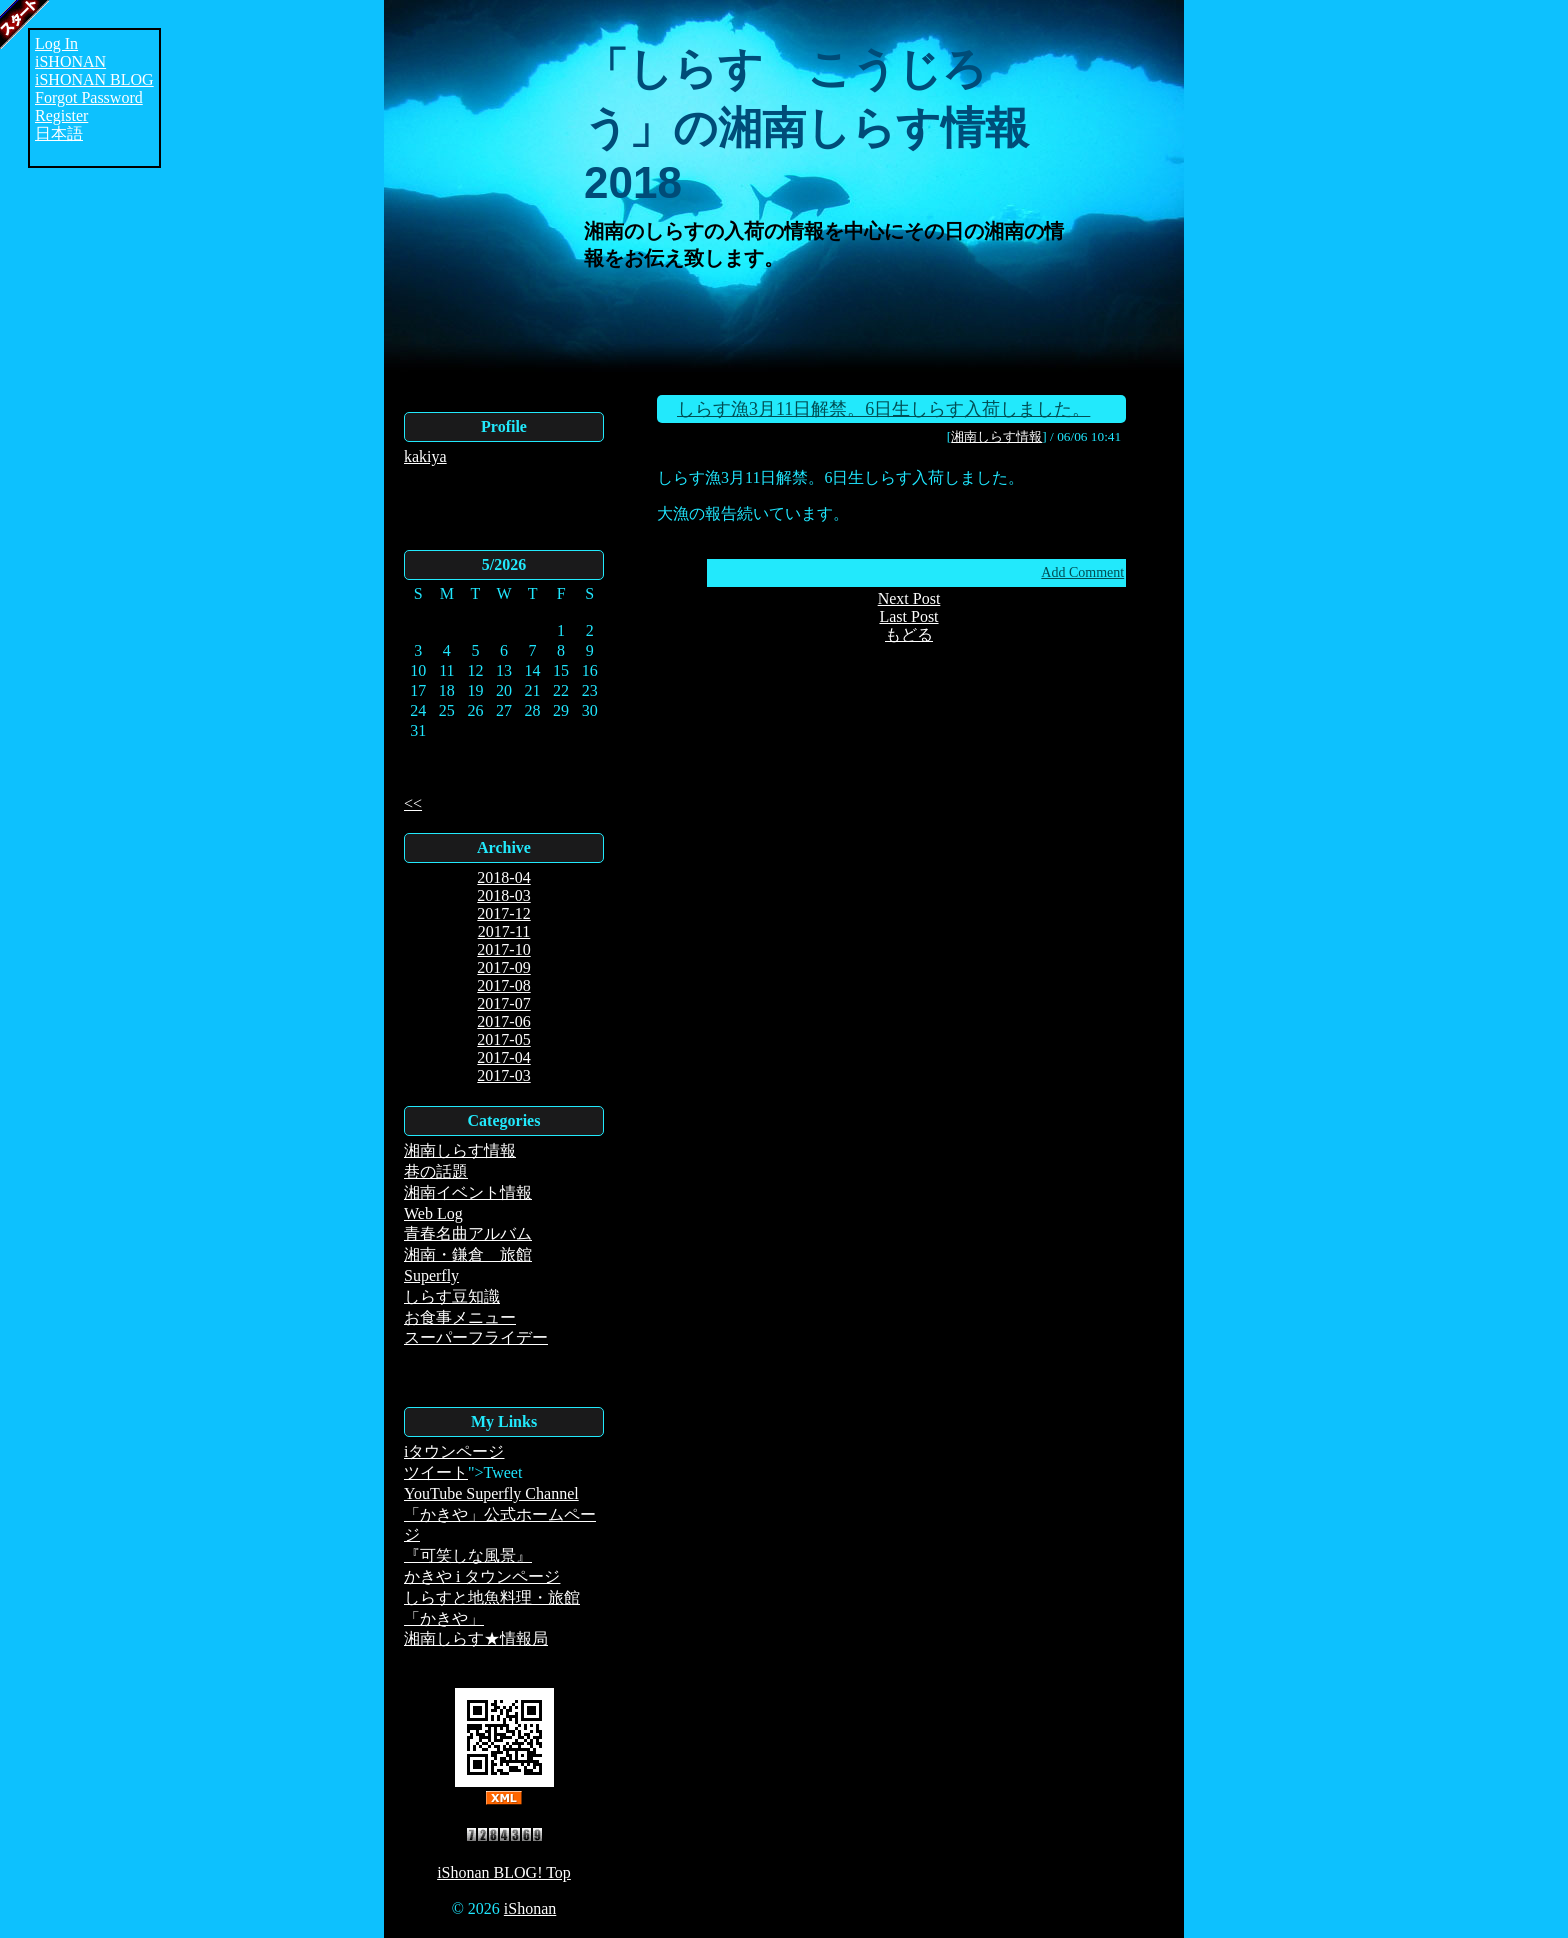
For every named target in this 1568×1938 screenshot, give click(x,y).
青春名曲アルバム (468, 1233)
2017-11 (504, 931)
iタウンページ (454, 1451)
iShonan (530, 1908)
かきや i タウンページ (482, 1576)
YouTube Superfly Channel (491, 1493)
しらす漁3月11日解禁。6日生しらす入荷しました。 (883, 409)
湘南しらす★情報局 (476, 1638)
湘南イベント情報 (468, 1192)
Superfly (431, 1275)
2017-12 (503, 913)
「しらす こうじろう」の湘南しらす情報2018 (806, 125)
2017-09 (503, 967)
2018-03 (503, 895)
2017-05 (503, 1039)
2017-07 (503, 1003)
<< (413, 803)
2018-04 (503, 877)
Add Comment (1082, 572)
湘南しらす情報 (460, 1150)
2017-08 (503, 985)
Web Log (433, 1213)
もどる (909, 634)
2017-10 (503, 949)
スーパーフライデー (476, 1337)
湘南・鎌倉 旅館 (468, 1254)
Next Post (909, 598)
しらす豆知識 (452, 1296)
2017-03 (503, 1075)
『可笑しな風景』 (468, 1555)
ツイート (436, 1472)
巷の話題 (436, 1171)
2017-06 (503, 1021)
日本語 (59, 133)
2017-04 (503, 1057)
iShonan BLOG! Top (504, 1872)
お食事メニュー (460, 1317)
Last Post (908, 616)
